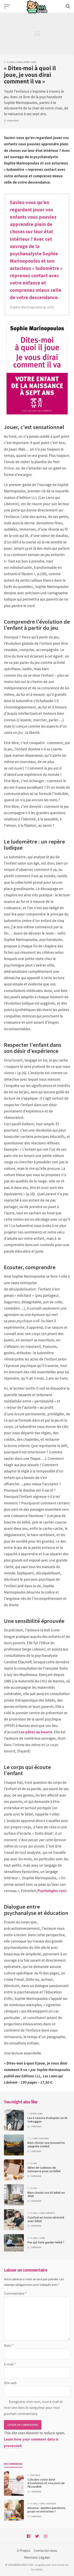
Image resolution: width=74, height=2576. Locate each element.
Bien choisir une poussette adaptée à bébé (46, 2144)
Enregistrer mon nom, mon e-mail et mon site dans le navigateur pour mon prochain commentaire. (33, 2407)
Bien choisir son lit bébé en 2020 (46, 2194)
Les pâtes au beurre (35, 1732)
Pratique (44, 2138)
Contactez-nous (45, 2550)
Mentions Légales (37, 2557)
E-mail (10, 2364)
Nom (9, 2345)
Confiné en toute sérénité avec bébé (45, 2219)
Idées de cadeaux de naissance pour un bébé (44, 2169)
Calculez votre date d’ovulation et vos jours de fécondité (46, 2482)
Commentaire (15, 2293)
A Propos (23, 2550)
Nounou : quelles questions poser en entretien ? (46, 2509)
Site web (10, 2383)
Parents (50, 2213)
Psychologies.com (51, 1890)
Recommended (13, 2464)
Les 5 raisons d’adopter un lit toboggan (47, 2119)
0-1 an (10, 62)
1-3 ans (18, 62)
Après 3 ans (29, 62)
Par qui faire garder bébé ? (45, 2242)
